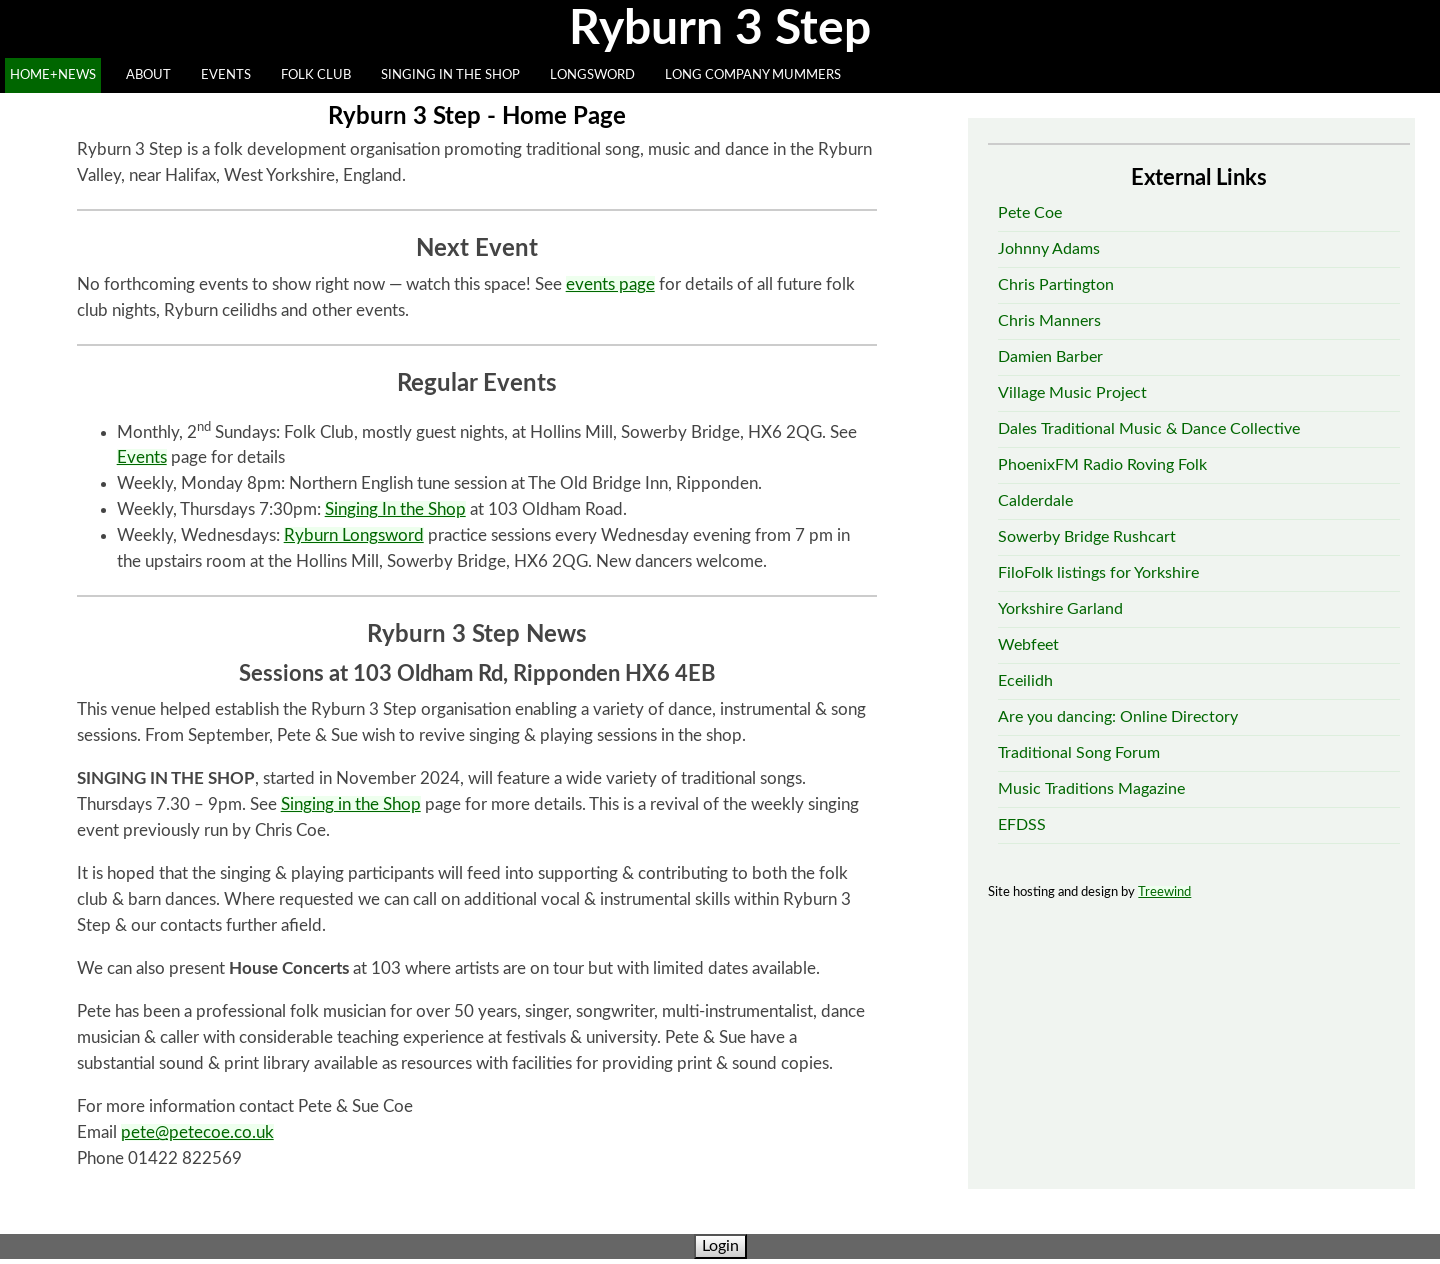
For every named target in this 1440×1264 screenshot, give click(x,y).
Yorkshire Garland (1060, 609)
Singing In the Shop (395, 509)
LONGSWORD (592, 75)
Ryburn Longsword (354, 535)
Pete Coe (1030, 213)
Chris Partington (1056, 285)
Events (142, 457)
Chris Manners (1049, 321)
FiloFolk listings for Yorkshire (1098, 573)
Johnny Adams (1049, 249)
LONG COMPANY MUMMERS (753, 75)
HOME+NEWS (53, 75)
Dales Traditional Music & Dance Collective (1149, 429)
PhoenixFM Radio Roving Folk (1102, 465)
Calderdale (1035, 501)
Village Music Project (1072, 393)
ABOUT (148, 75)
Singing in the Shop (351, 804)
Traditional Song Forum (1079, 753)
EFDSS (1022, 825)
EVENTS (226, 75)
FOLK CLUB (316, 75)
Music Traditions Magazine (1091, 789)
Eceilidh (1025, 681)
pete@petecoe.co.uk (197, 1132)
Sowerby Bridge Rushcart (1087, 537)
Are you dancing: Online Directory (1118, 717)
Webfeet (1028, 645)
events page (610, 284)
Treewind (1164, 892)
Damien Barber (1050, 357)
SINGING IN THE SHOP (450, 75)
